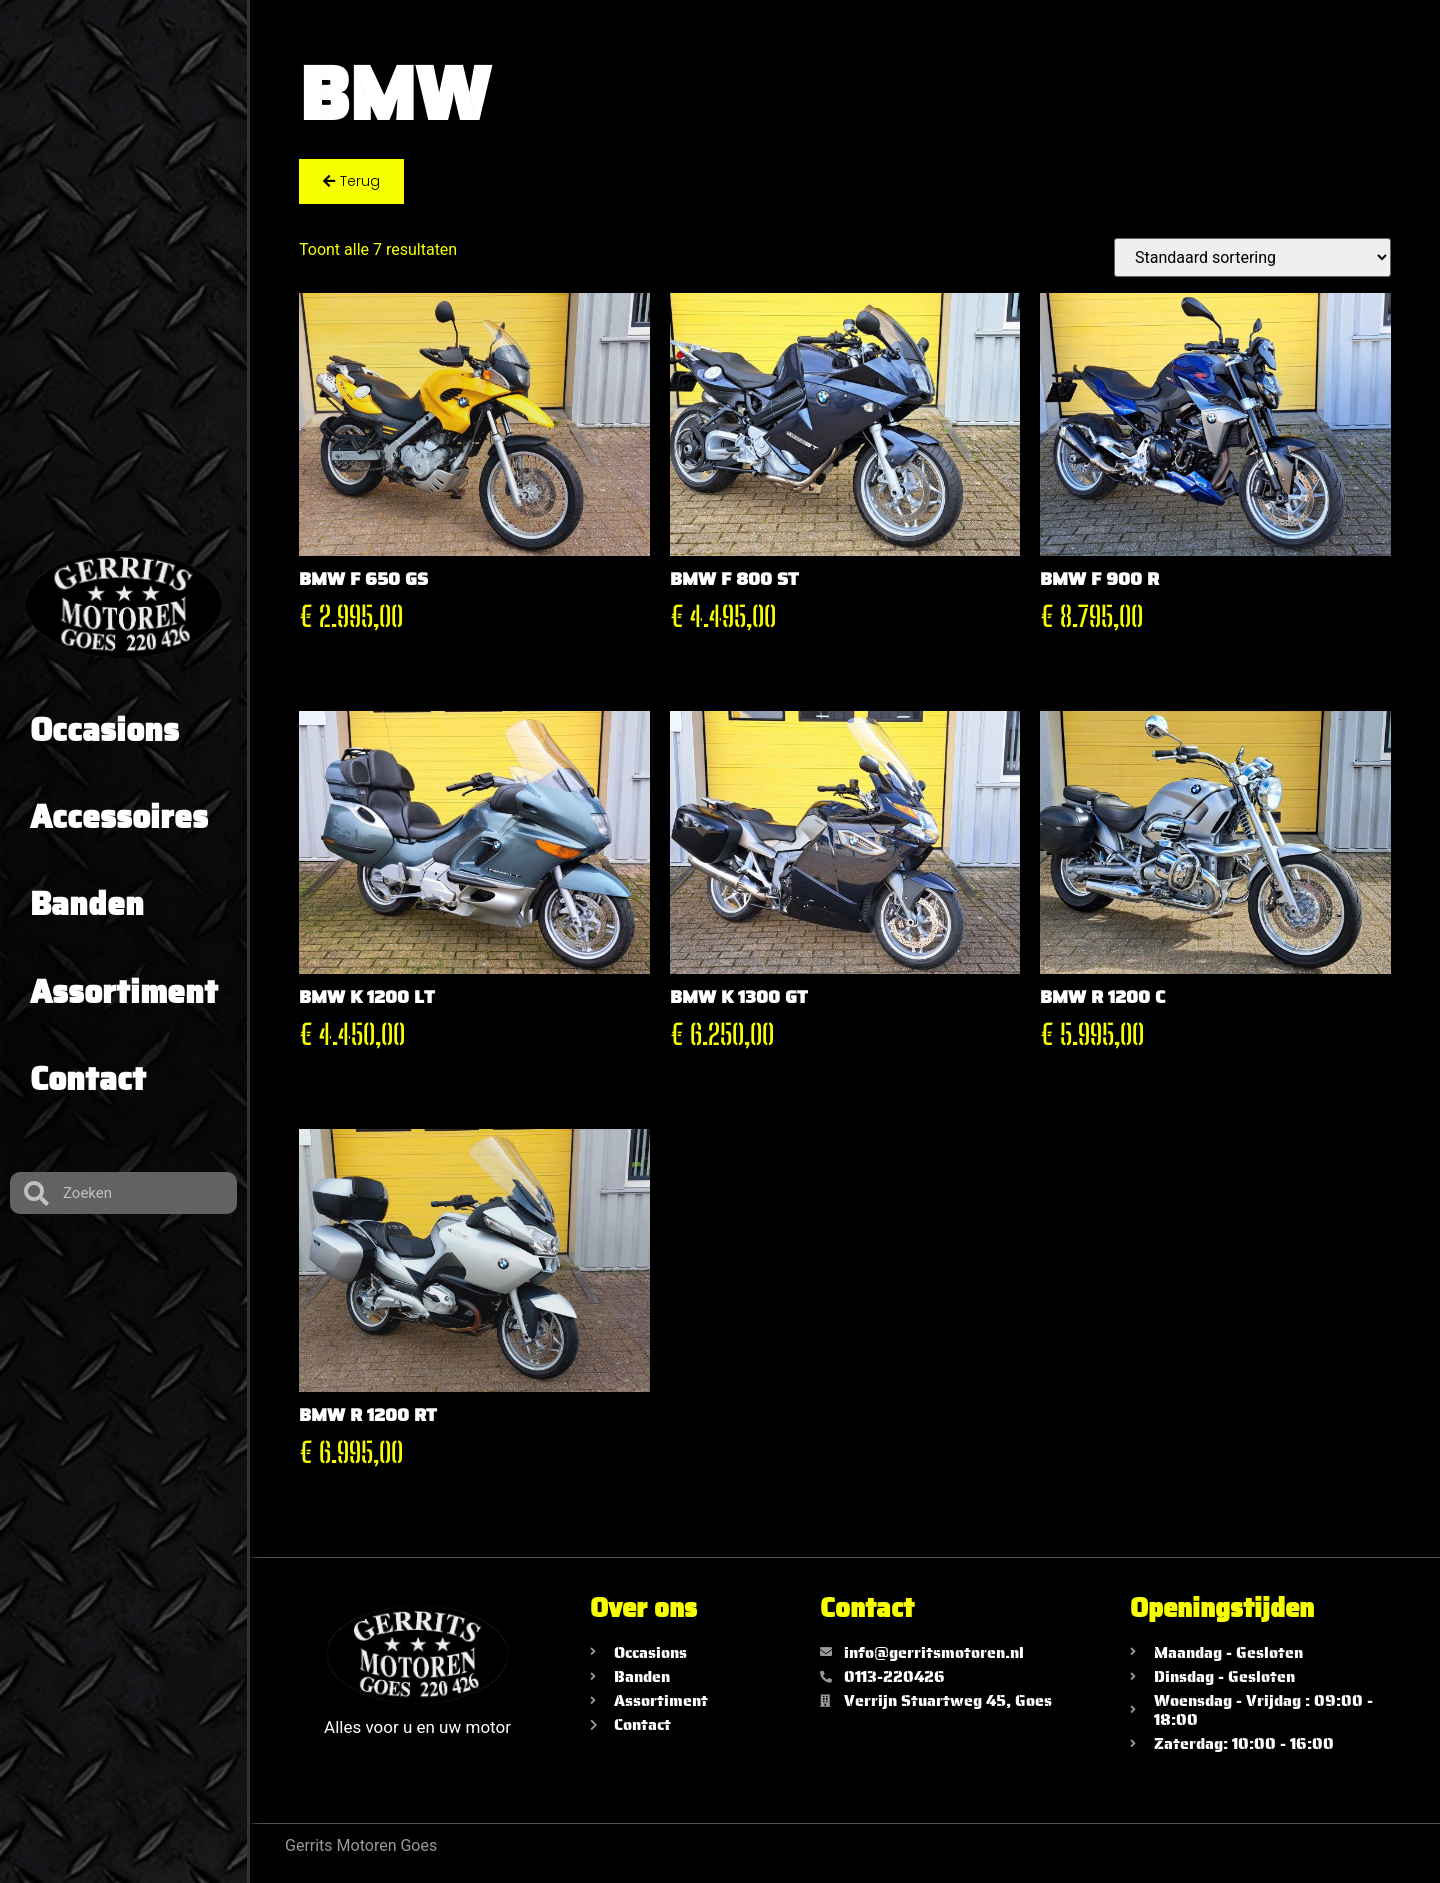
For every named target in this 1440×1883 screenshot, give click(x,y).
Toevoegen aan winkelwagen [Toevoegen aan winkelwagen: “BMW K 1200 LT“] (311, 1081)
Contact (88, 1079)
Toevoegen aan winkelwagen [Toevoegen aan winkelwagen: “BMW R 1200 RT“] (311, 1500)
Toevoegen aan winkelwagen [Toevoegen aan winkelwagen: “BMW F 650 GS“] (311, 663)
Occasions (104, 730)
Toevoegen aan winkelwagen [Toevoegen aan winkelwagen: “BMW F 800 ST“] (682, 663)
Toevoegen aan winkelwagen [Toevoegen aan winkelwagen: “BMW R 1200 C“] (1052, 1081)
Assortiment (124, 992)
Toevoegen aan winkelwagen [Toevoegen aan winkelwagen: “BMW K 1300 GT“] (682, 1081)
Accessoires (119, 817)
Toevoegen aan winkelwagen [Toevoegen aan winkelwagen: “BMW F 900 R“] (1052, 663)
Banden (87, 904)
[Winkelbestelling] (1252, 257)
